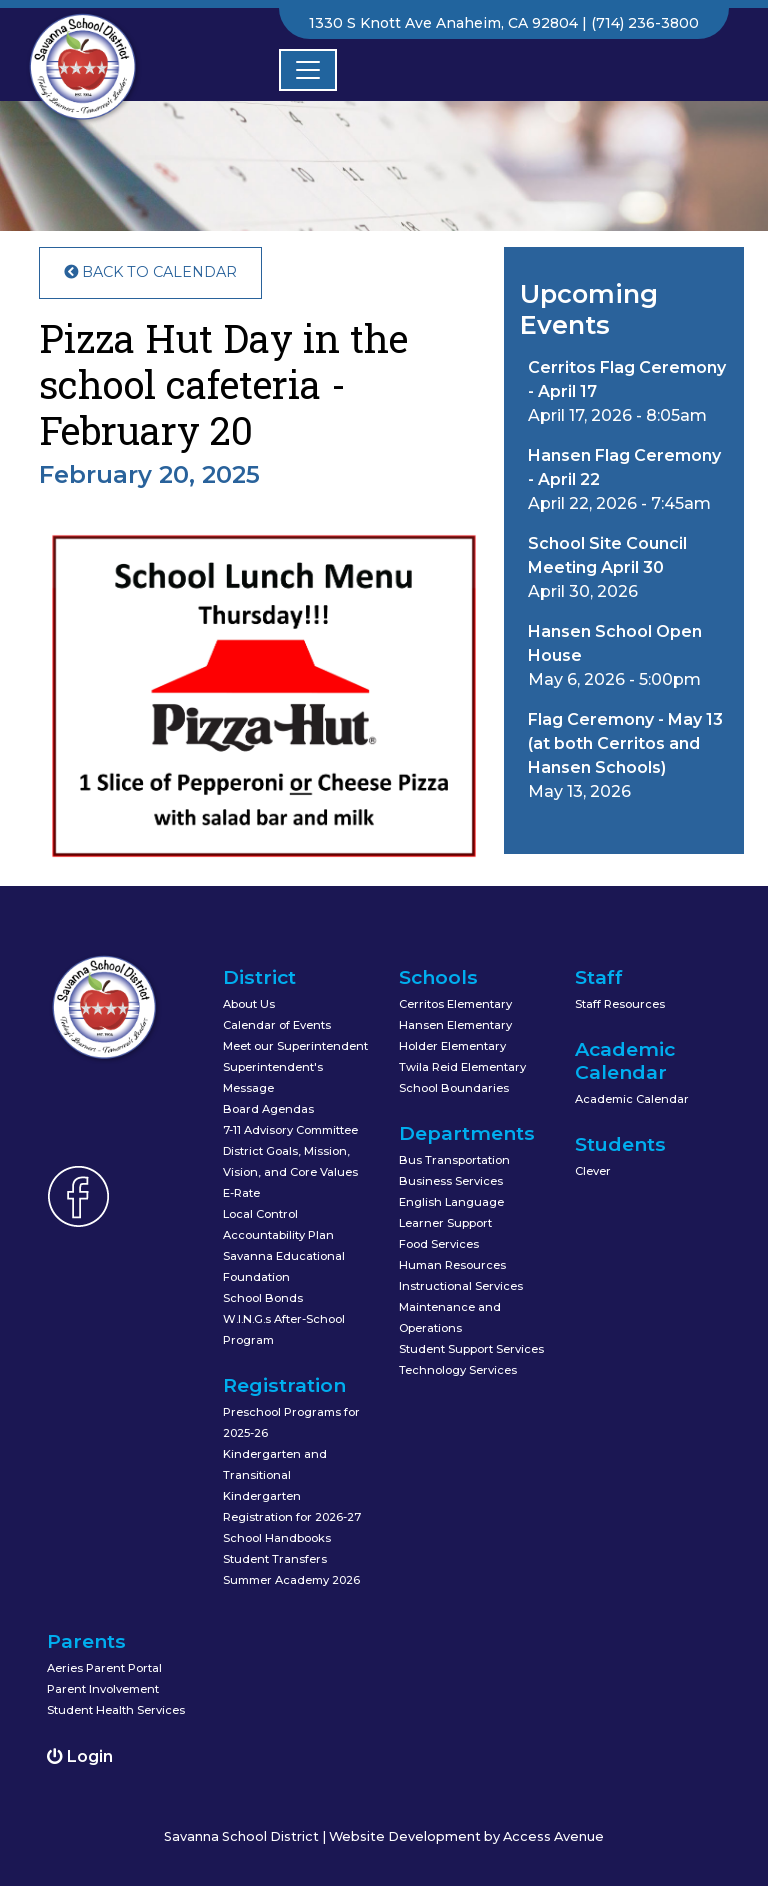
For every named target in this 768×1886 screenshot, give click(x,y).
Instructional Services (461, 1286)
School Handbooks (277, 1538)
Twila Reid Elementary (462, 1067)
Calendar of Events (277, 1025)
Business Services (451, 1181)
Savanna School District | (246, 1836)
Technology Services (458, 1370)
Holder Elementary (452, 1046)
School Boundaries (454, 1088)
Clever (593, 1171)
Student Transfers (275, 1559)
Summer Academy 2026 (291, 1580)
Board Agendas (268, 1109)
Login (80, 1756)
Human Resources (452, 1265)
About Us (249, 1004)
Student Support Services (471, 1349)
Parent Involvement (103, 1689)
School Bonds (263, 1298)
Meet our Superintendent (295, 1046)
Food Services (439, 1244)
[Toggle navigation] (308, 70)
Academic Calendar (632, 1099)
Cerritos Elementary (455, 1004)
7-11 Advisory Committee (290, 1130)
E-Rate (241, 1193)
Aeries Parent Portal (104, 1668)
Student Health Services (116, 1710)
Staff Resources (620, 1004)
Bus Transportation (454, 1160)
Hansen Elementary (455, 1025)
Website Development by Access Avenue (466, 1836)
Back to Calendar (150, 272)
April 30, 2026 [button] (607, 567)
